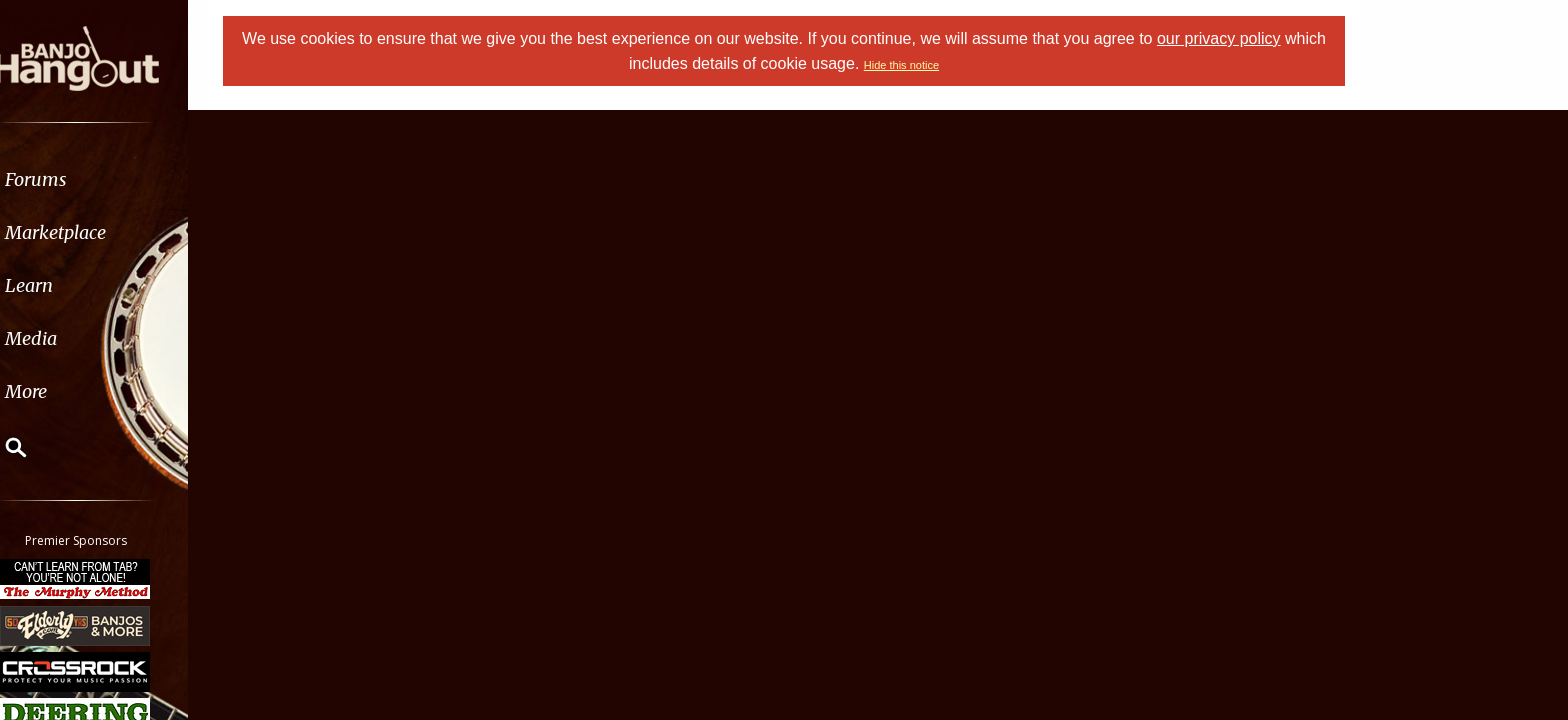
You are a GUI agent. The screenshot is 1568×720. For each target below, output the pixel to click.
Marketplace (92, 232)
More (63, 391)
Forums (73, 179)
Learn (66, 285)
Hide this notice (923, 65)
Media (68, 338)
